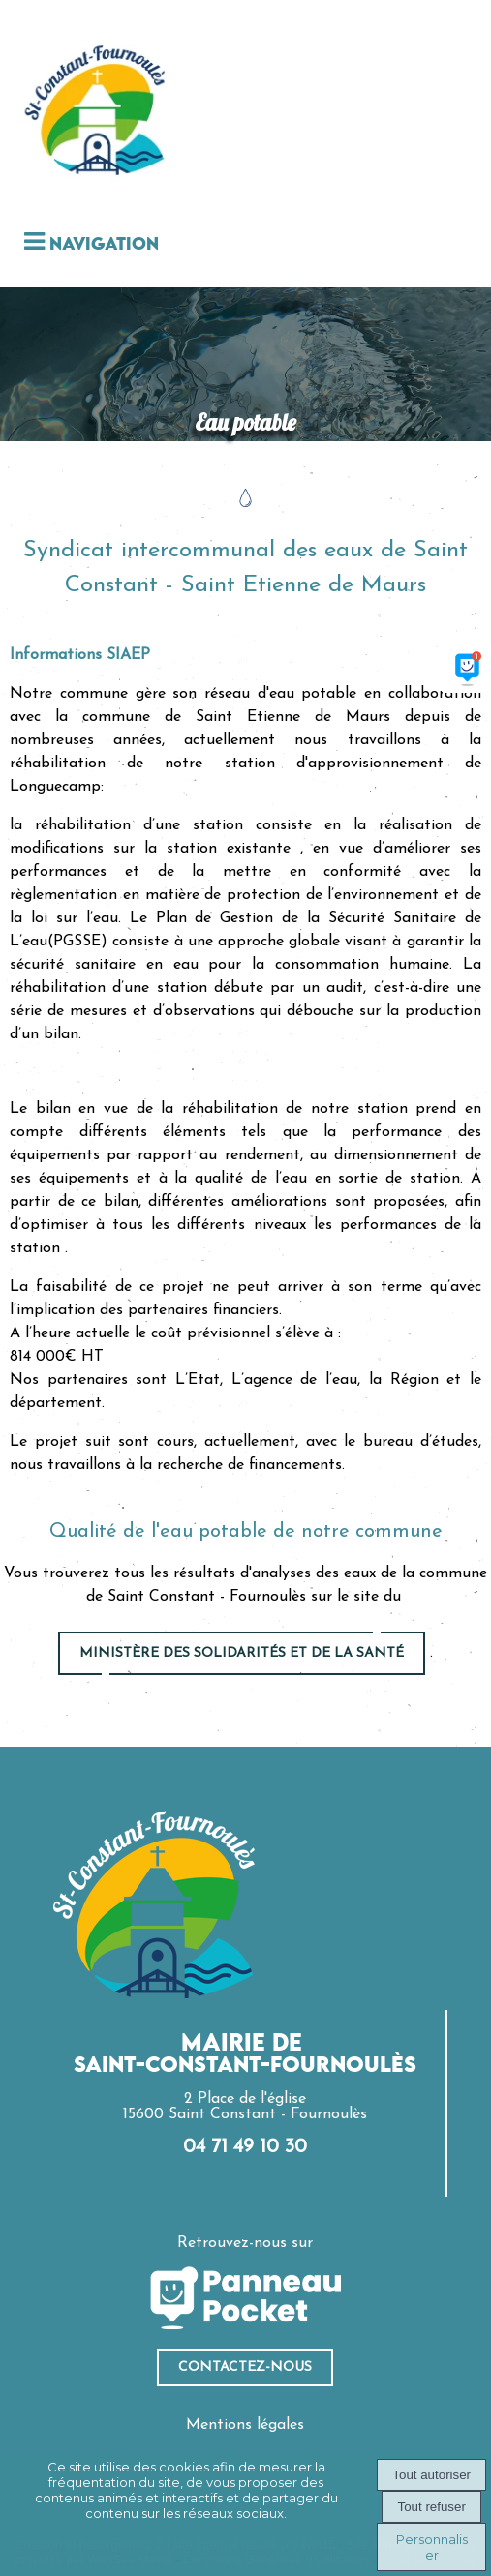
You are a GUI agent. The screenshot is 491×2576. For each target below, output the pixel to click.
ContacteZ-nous (245, 2367)
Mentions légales (245, 2425)
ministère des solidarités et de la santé (241, 1653)
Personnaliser (432, 2546)
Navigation (104, 245)
